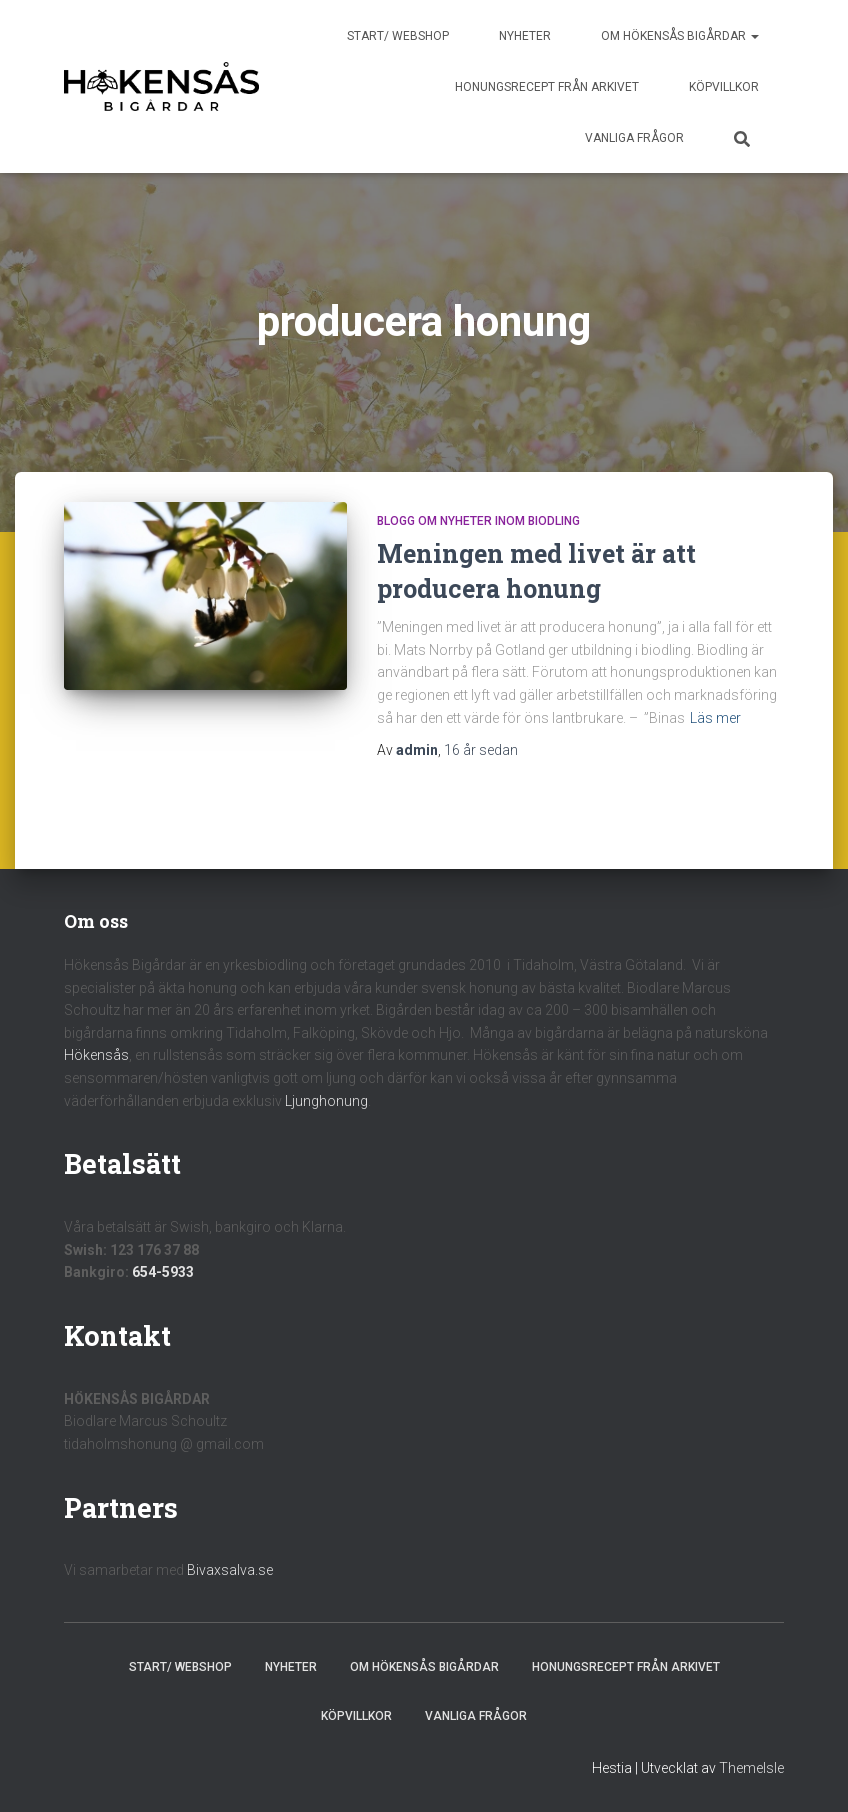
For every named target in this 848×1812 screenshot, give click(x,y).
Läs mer (715, 718)
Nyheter (525, 36)
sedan (481, 750)
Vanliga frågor (634, 138)
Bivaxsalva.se (230, 1570)
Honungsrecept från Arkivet (547, 87)
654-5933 (163, 1272)
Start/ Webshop (398, 36)
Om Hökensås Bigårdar (680, 36)
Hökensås (96, 1055)
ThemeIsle (751, 1768)
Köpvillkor (724, 87)
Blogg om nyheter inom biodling (478, 521)
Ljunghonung (326, 1101)
